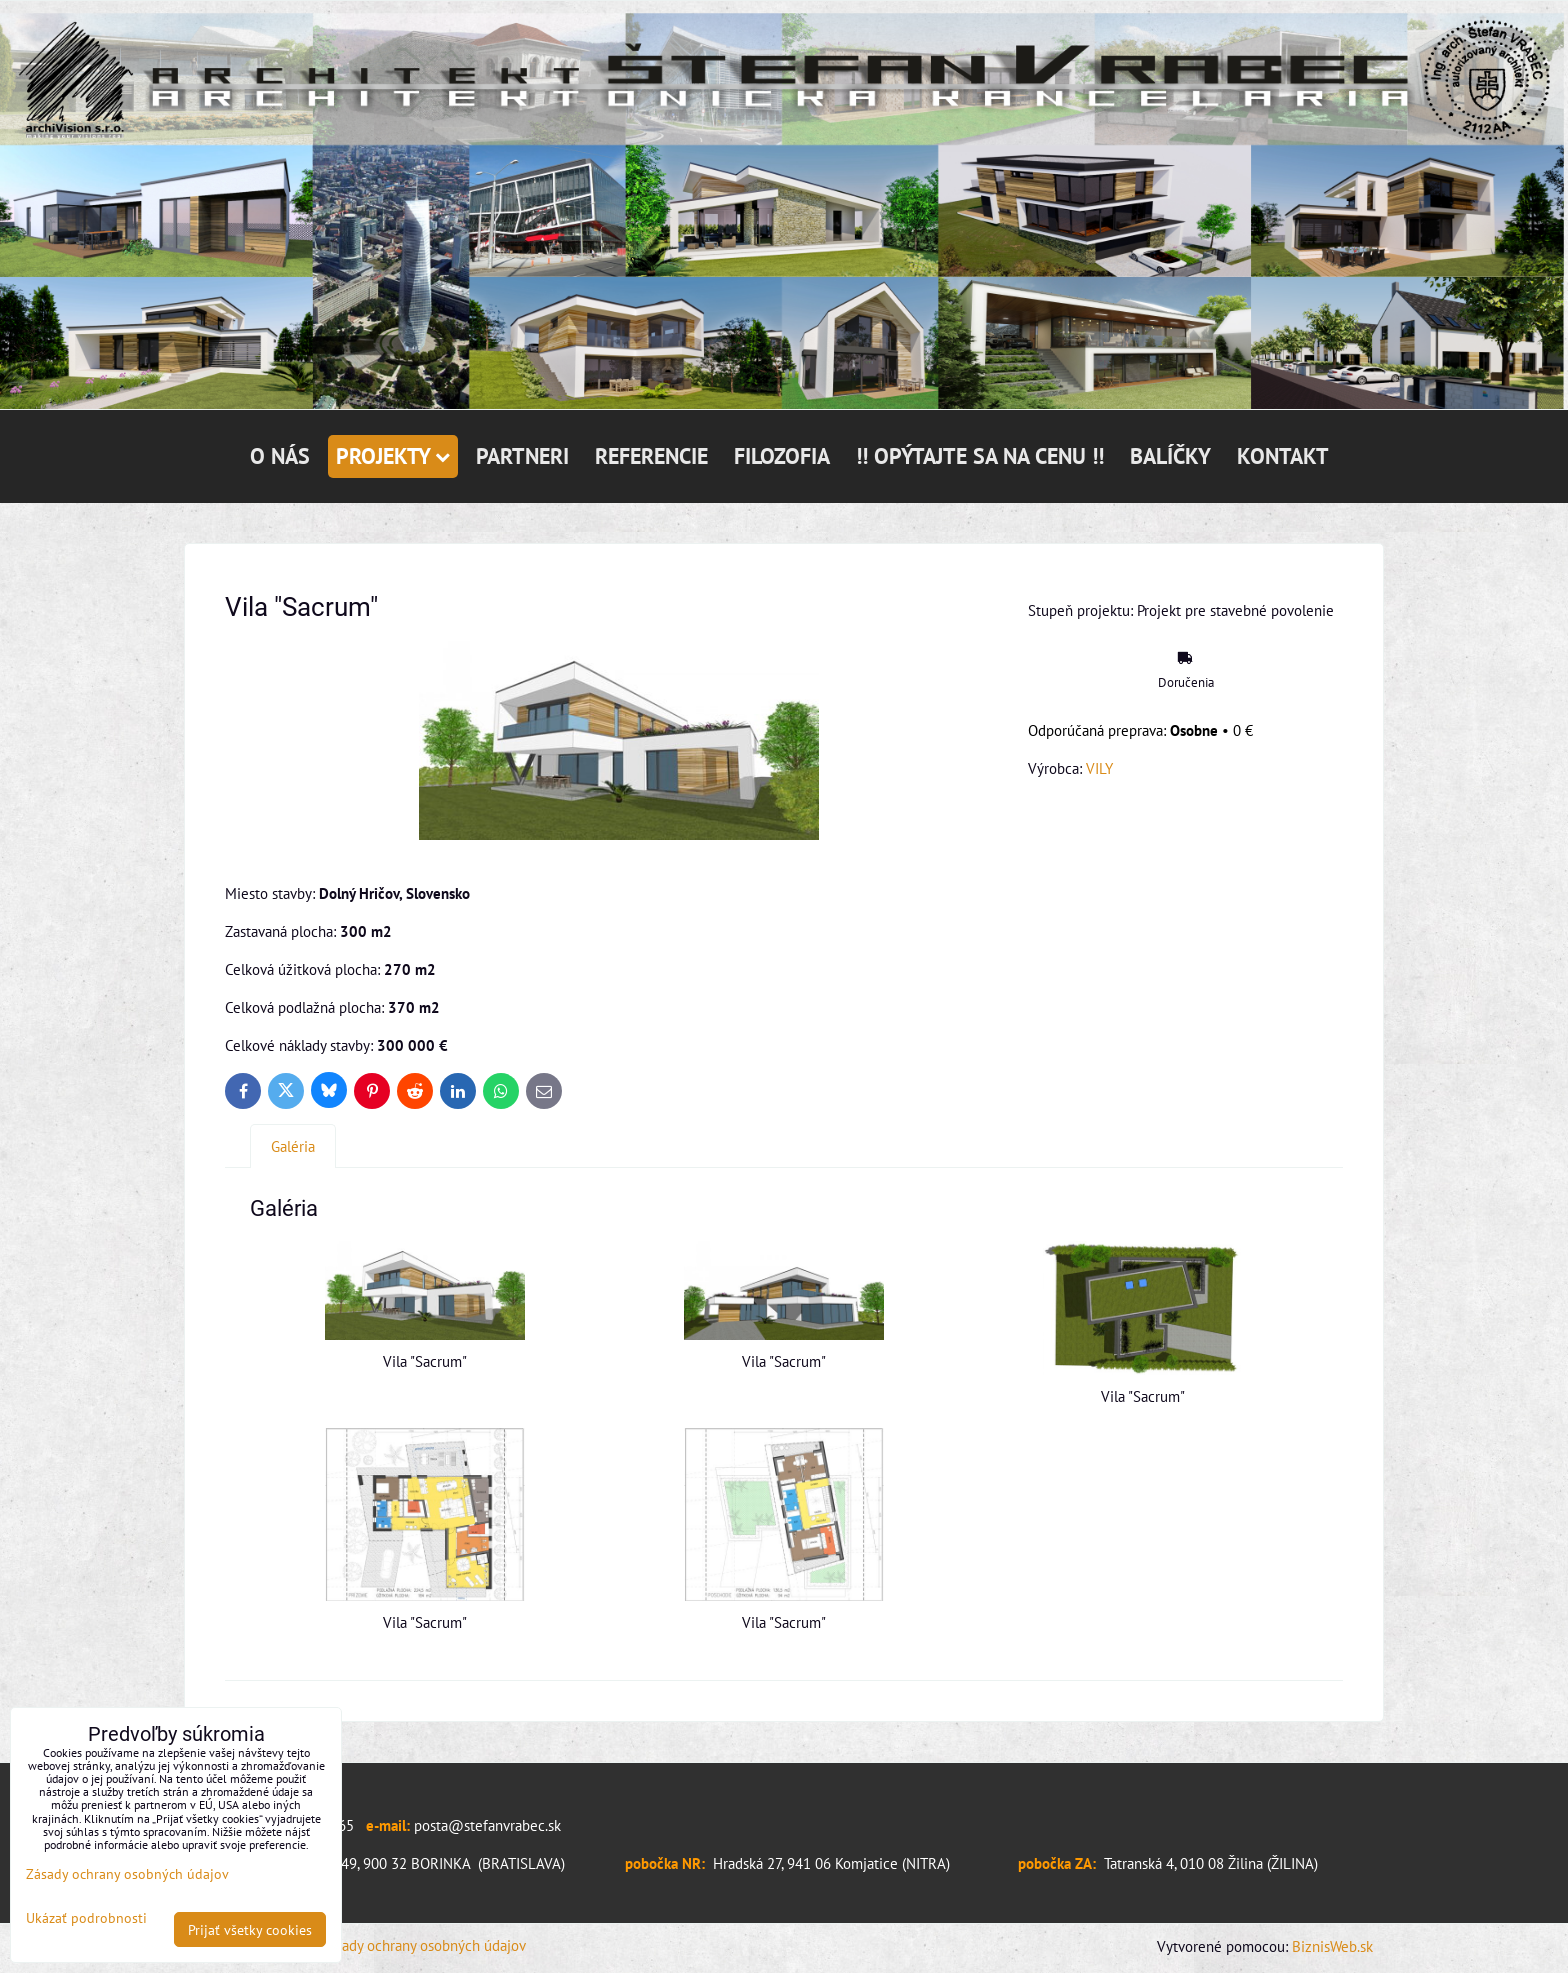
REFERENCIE (651, 456)
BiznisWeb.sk (1332, 1946)
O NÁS (280, 456)
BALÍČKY (1170, 456)
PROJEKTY (393, 456)
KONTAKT (1283, 456)
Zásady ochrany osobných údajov (423, 1945)
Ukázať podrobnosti (86, 1918)
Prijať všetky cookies (250, 1929)
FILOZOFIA (782, 456)
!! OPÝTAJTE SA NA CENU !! (980, 456)
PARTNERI (522, 456)
